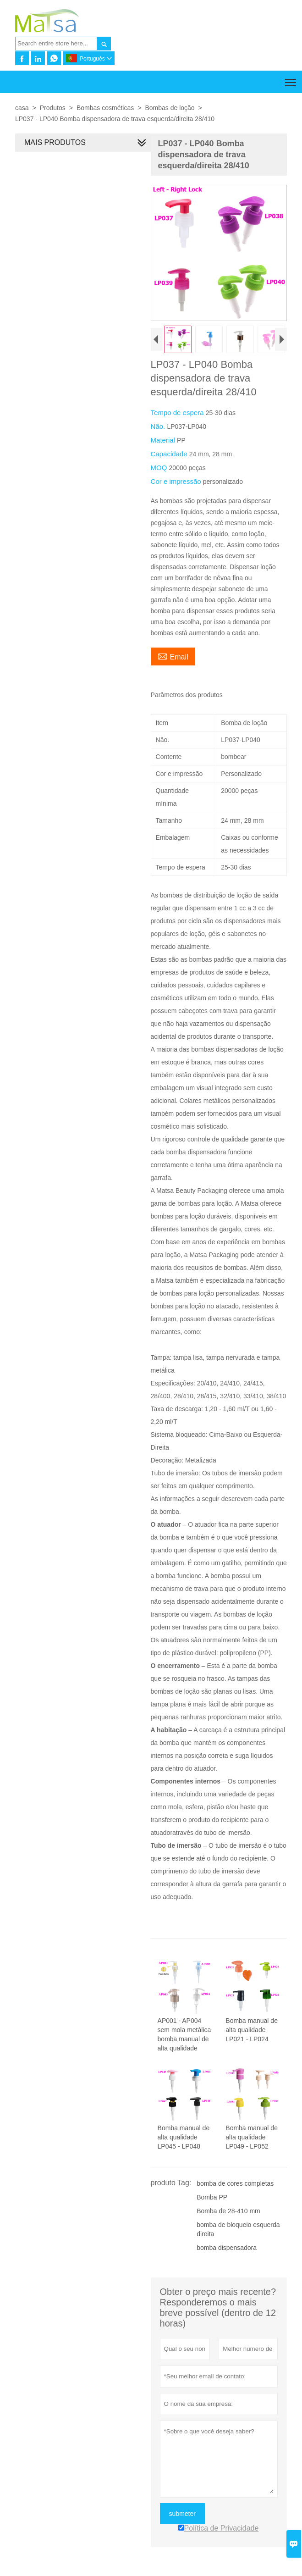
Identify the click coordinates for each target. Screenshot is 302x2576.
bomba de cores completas (233, 2186)
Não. (157, 428)
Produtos (53, 107)
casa (22, 107)
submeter (180, 2517)
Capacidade (168, 456)
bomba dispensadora (225, 2251)
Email (171, 658)
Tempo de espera (176, 414)
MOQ (158, 469)
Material (162, 442)
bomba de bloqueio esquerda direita (236, 2232)
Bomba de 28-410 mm (227, 2214)
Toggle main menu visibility (291, 79)
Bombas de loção (169, 107)
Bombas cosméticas (105, 107)
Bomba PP (210, 2200)
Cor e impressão (175, 483)
